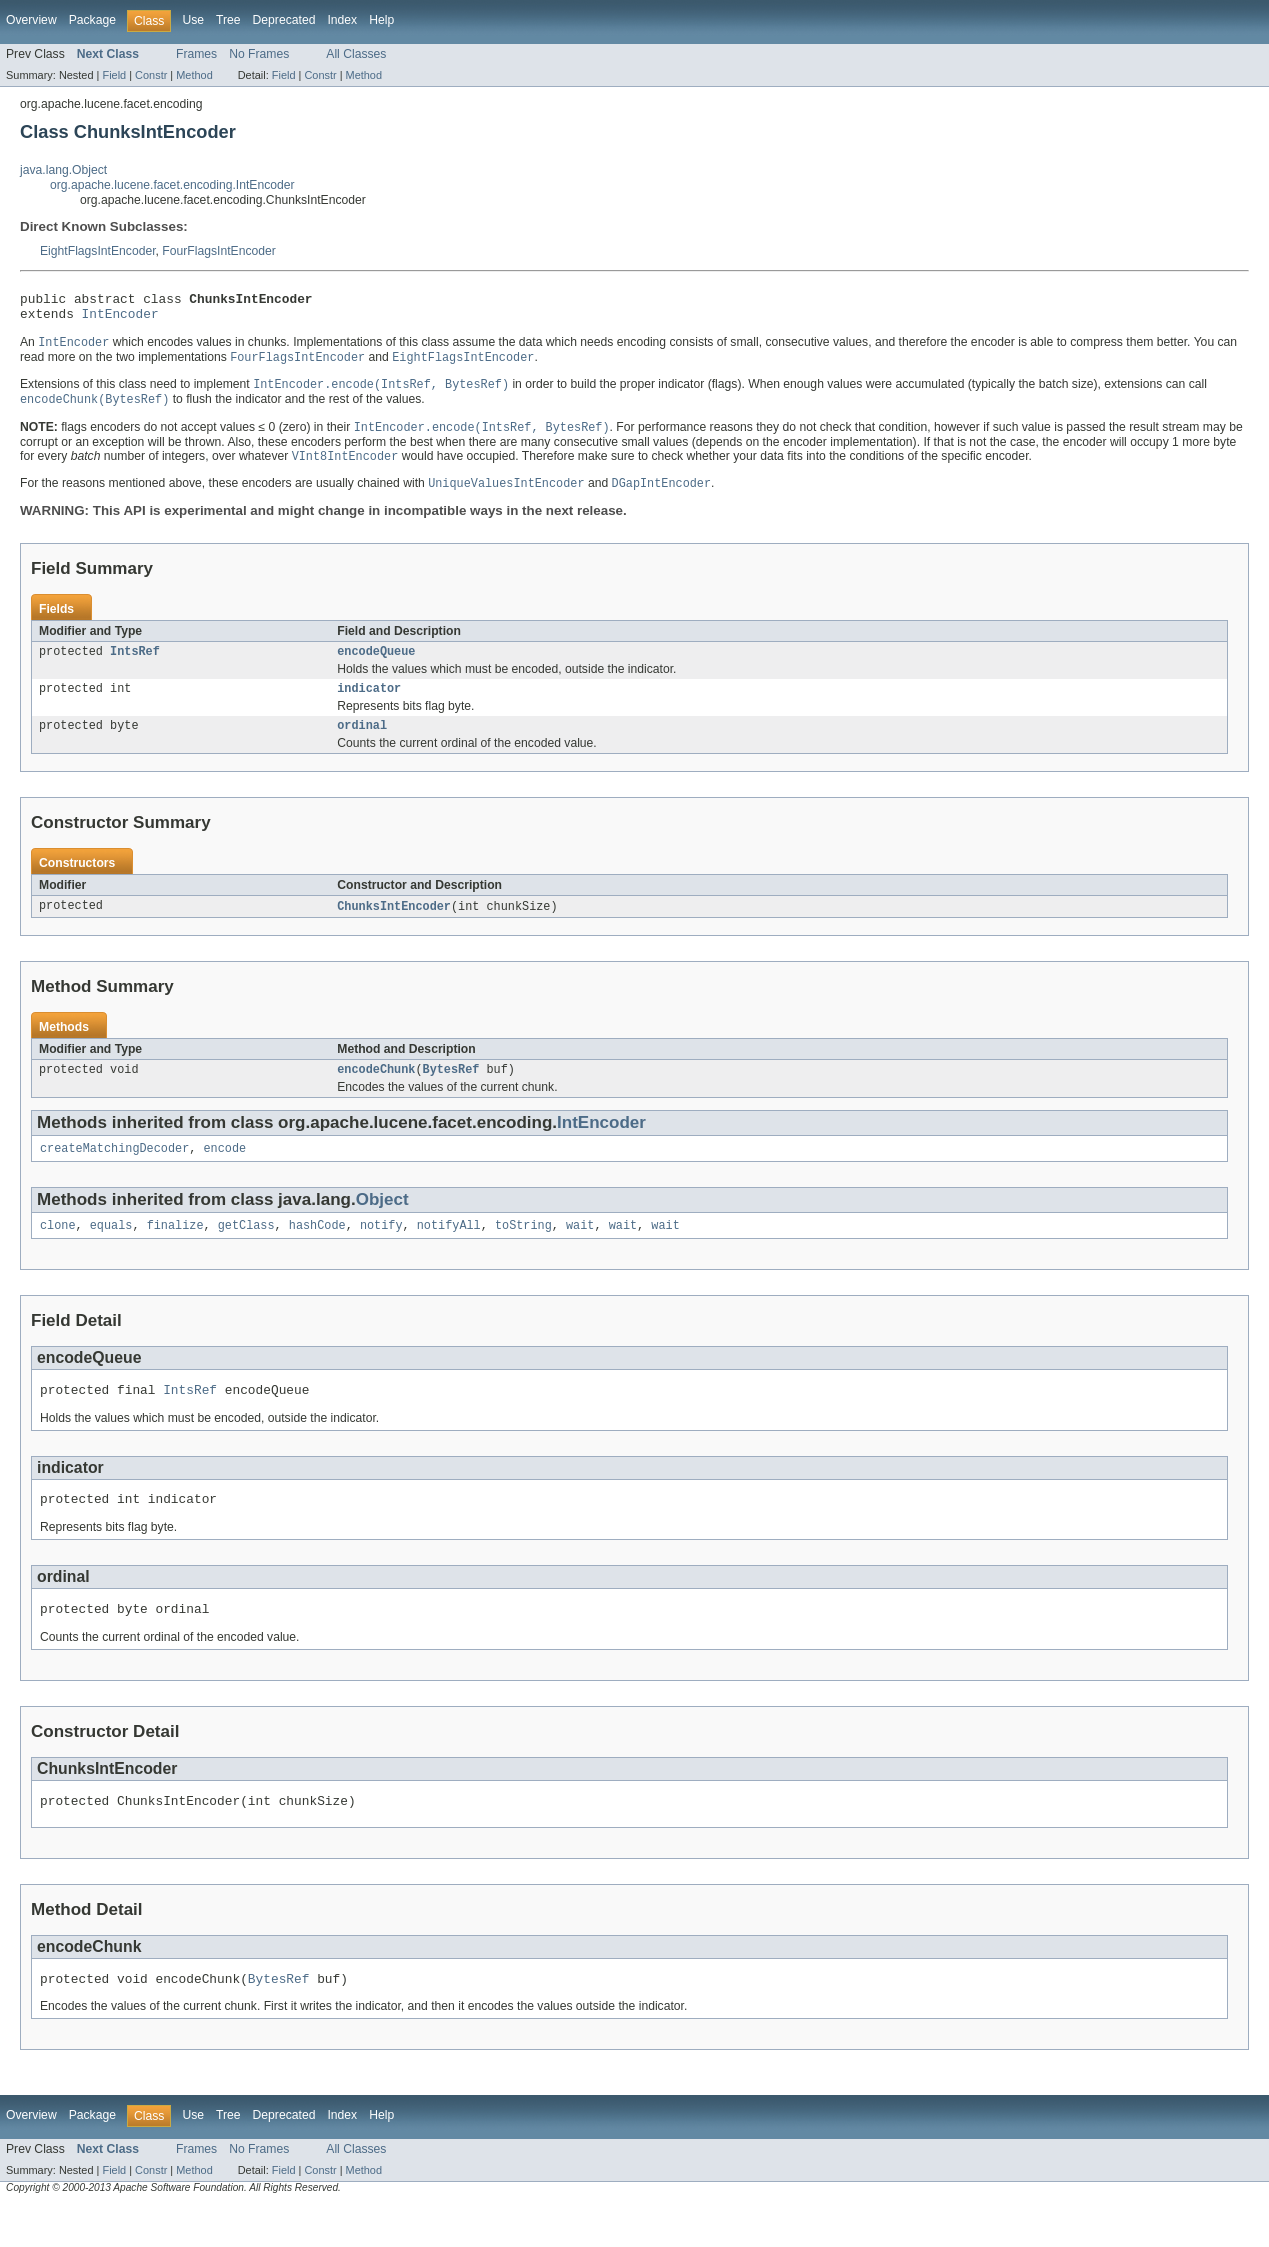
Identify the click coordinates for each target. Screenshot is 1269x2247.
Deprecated (284, 20)
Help (381, 20)
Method (194, 75)
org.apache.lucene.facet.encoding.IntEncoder (172, 185)
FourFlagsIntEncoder (219, 251)
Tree (228, 20)
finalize (175, 1251)
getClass (246, 1251)
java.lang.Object (63, 170)
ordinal (362, 744)
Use (193, 20)
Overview (31, 20)
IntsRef (135, 666)
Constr (151, 75)
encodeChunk (376, 1091)
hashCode (317, 1251)
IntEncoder (120, 319)
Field (114, 75)
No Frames (259, 54)
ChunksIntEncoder (394, 926)
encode (224, 1172)
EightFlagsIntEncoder (98, 251)
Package (92, 20)
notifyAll (449, 1251)
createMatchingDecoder (114, 1172)
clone (58, 1251)
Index (342, 20)
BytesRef (451, 1091)
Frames (196, 54)
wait (580, 1251)
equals (111, 1251)
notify (381, 1251)
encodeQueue (376, 666)
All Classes (356, 54)
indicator (369, 705)
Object (382, 1223)
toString (523, 1251)
